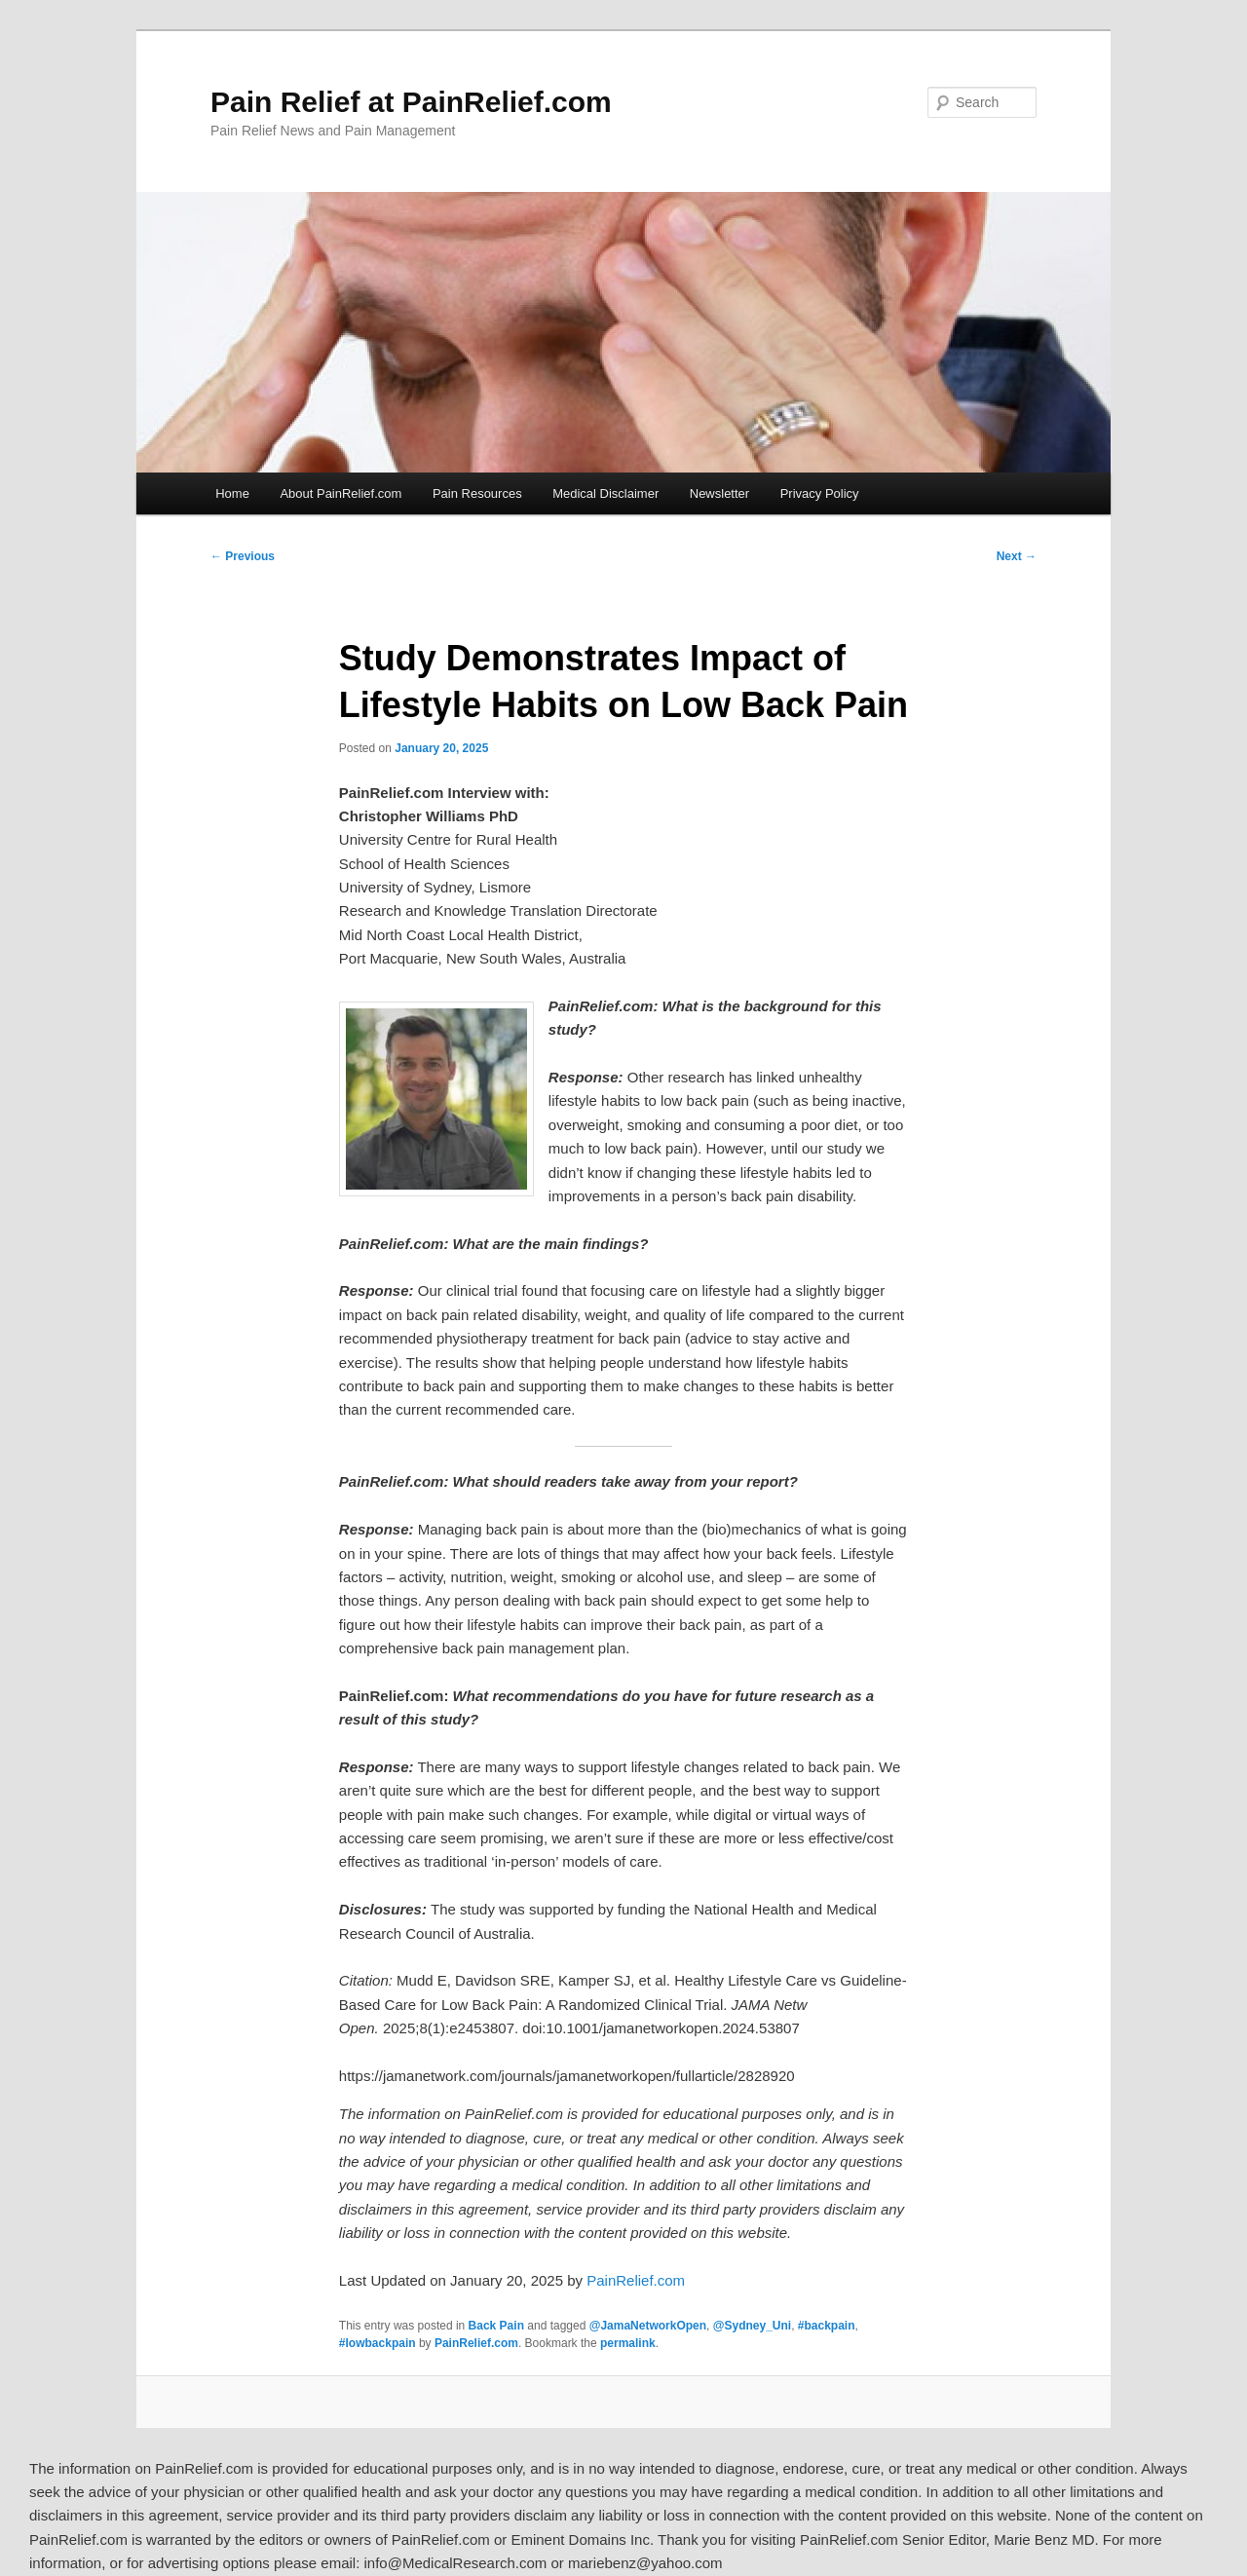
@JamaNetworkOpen (647, 2325)
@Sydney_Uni (752, 2325)
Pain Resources (477, 493)
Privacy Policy (819, 493)
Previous (242, 556)
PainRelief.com (635, 2280)
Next (1017, 556)
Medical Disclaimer (605, 493)
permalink (628, 2343)
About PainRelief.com (340, 493)
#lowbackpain (377, 2343)
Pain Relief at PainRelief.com (411, 102)
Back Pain (496, 2325)
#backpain (826, 2325)
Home (232, 493)
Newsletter (719, 493)
